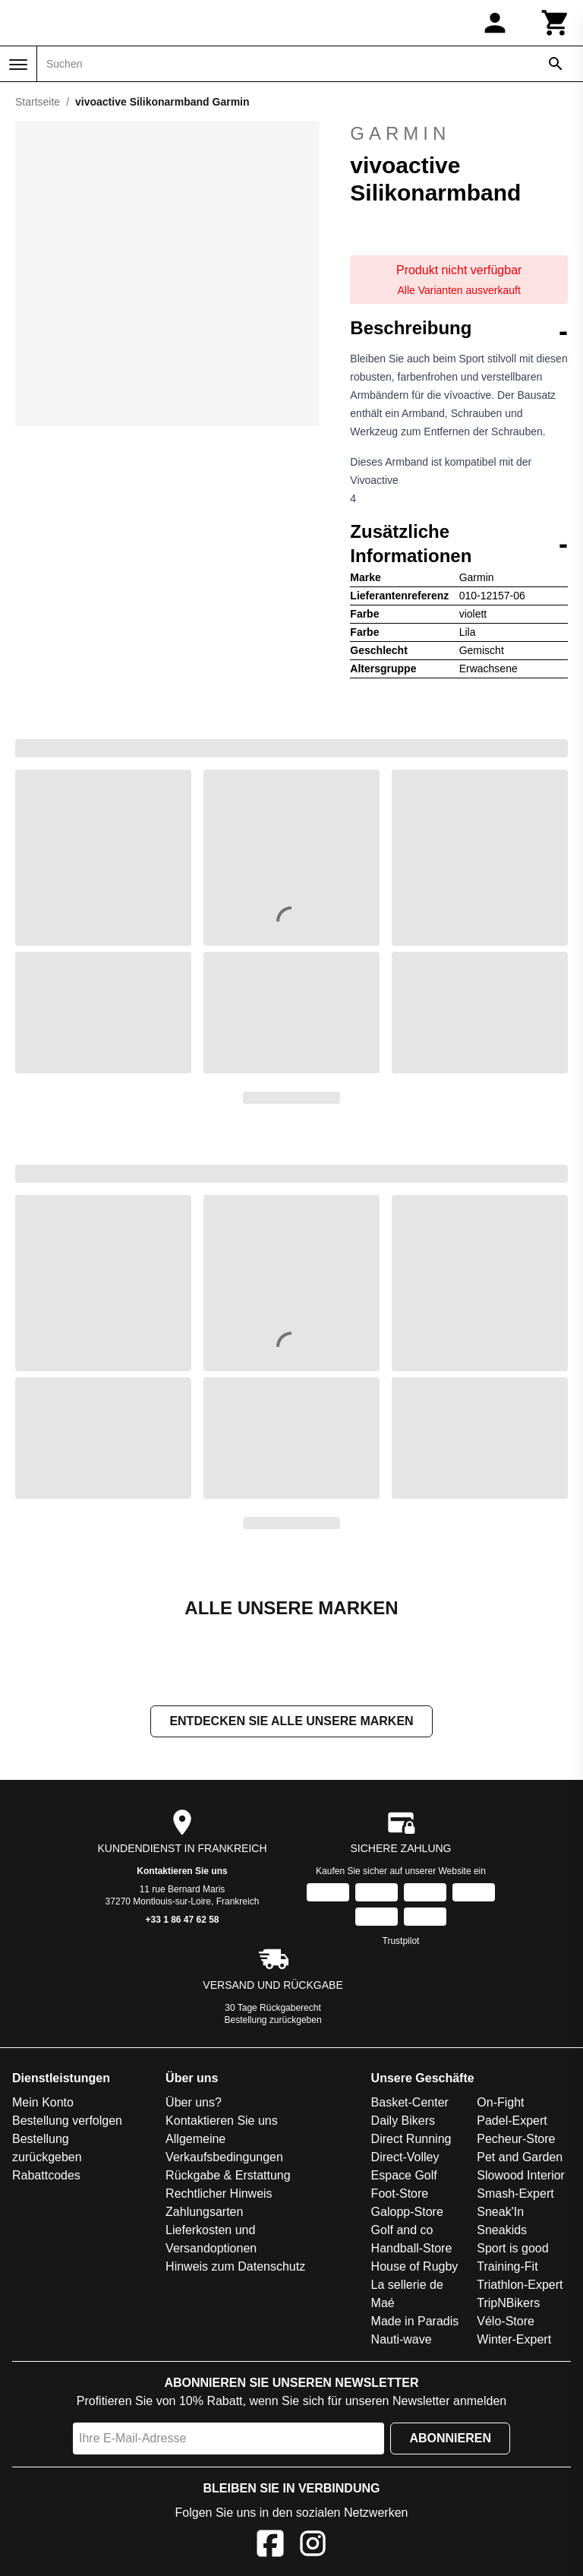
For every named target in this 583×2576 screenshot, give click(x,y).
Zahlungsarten (204, 2213)
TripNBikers (508, 2304)
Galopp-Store (407, 2213)
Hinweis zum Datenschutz (235, 2268)
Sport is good (512, 2249)
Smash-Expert (515, 2195)
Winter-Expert (514, 2340)
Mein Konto (43, 2103)
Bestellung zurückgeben (273, 2021)
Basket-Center (410, 2103)
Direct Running (411, 2140)
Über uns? (193, 2103)
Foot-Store (400, 2195)
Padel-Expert (512, 2122)
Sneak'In (500, 2213)
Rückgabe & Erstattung (228, 2176)
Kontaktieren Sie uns (182, 1872)
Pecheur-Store (516, 2140)
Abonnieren (450, 2439)
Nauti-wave (401, 2340)
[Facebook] (270, 2547)
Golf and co (402, 2231)
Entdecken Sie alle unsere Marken (291, 1722)
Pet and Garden (520, 2158)
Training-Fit (507, 2268)
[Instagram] (313, 2547)
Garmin (459, 133)
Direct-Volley (405, 2158)
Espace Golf (404, 2176)
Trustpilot (401, 1942)
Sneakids (502, 2231)
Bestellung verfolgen (67, 2122)
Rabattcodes (46, 2176)
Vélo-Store (505, 2322)
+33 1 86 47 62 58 (182, 1921)
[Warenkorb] (555, 23)
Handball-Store (411, 2249)
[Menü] (18, 64)
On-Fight (500, 2103)
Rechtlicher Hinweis (219, 2195)
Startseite (37, 102)
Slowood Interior (521, 2176)
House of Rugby (415, 2268)
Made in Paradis (415, 2322)
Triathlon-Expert (520, 2286)
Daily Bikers (403, 2122)
